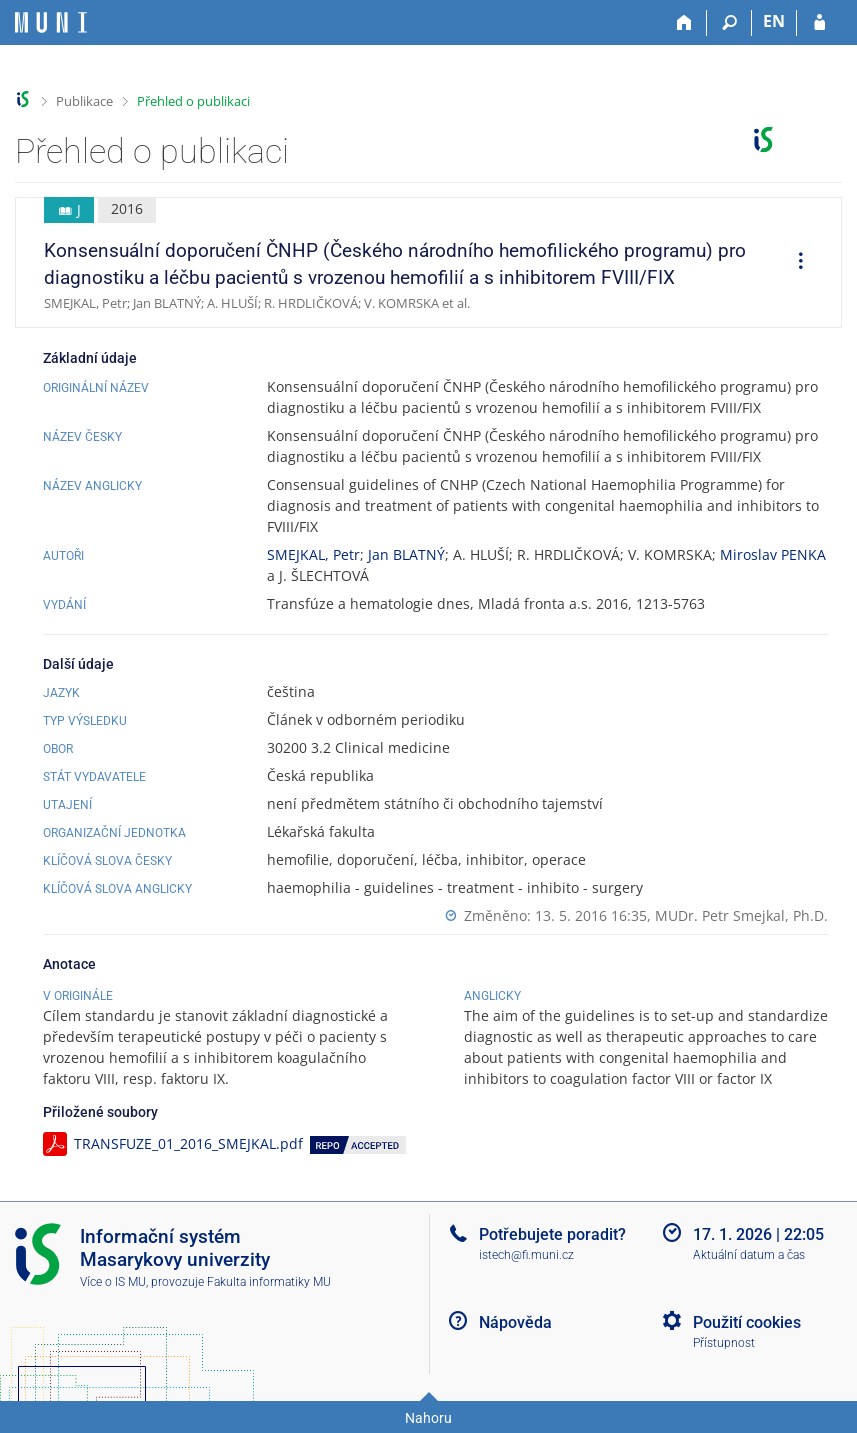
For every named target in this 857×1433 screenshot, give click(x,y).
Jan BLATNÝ (406, 554)
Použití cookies (747, 1322)
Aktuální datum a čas (749, 1255)
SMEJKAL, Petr (313, 554)
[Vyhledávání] (729, 23)
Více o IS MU (113, 1282)
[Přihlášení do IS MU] (819, 23)
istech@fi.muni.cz (526, 1255)
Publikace (84, 101)
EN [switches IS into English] (774, 21)
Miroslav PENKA (773, 554)
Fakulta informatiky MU (269, 1282)
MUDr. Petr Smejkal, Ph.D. (741, 915)
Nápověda (515, 1322)
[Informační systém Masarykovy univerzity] (51, 22)
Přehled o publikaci (193, 101)
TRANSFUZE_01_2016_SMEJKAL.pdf (188, 1143)
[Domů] (684, 23)
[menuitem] (794, 263)
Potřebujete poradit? (552, 1234)
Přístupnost (724, 1343)
